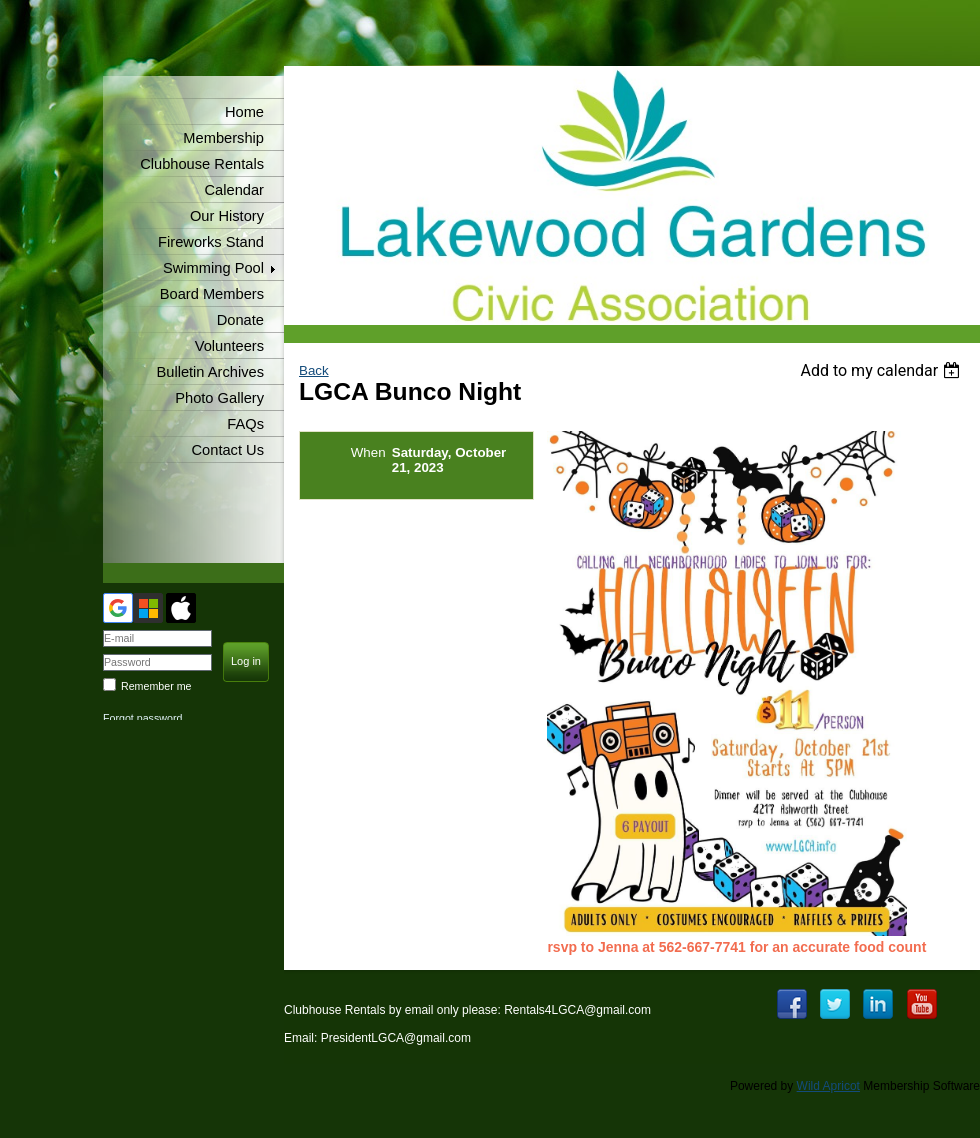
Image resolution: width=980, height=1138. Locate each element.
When (368, 452)
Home (244, 112)
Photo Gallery (219, 398)
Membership (223, 138)
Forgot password (142, 718)
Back (314, 370)
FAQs (245, 424)
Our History (227, 216)
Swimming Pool (213, 268)
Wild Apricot (828, 1086)
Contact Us (228, 450)
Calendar (234, 190)
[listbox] (882, 370)
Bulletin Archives (210, 372)
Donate (240, 320)
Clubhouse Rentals (202, 164)
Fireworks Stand (211, 242)
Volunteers (229, 346)
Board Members (212, 294)
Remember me (156, 686)
